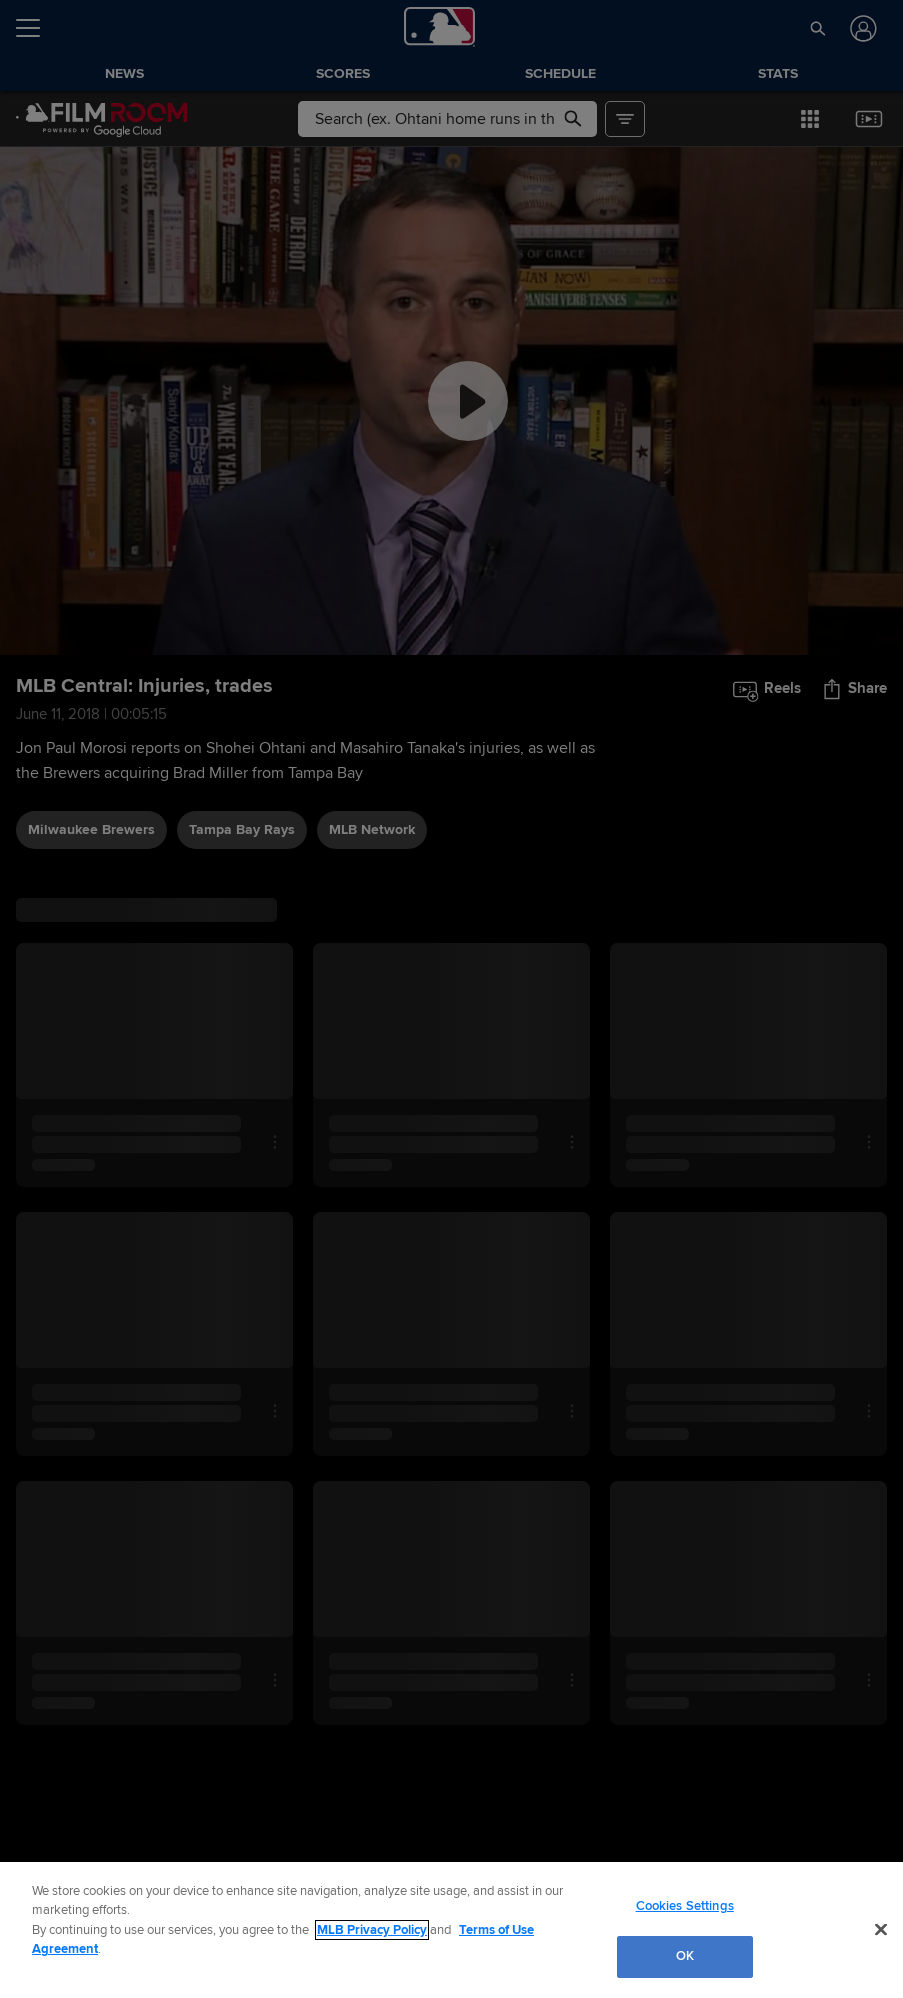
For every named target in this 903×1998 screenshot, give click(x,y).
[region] (451, 1930)
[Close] (881, 1929)
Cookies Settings (685, 1906)
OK (685, 1956)
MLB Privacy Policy (372, 1930)
